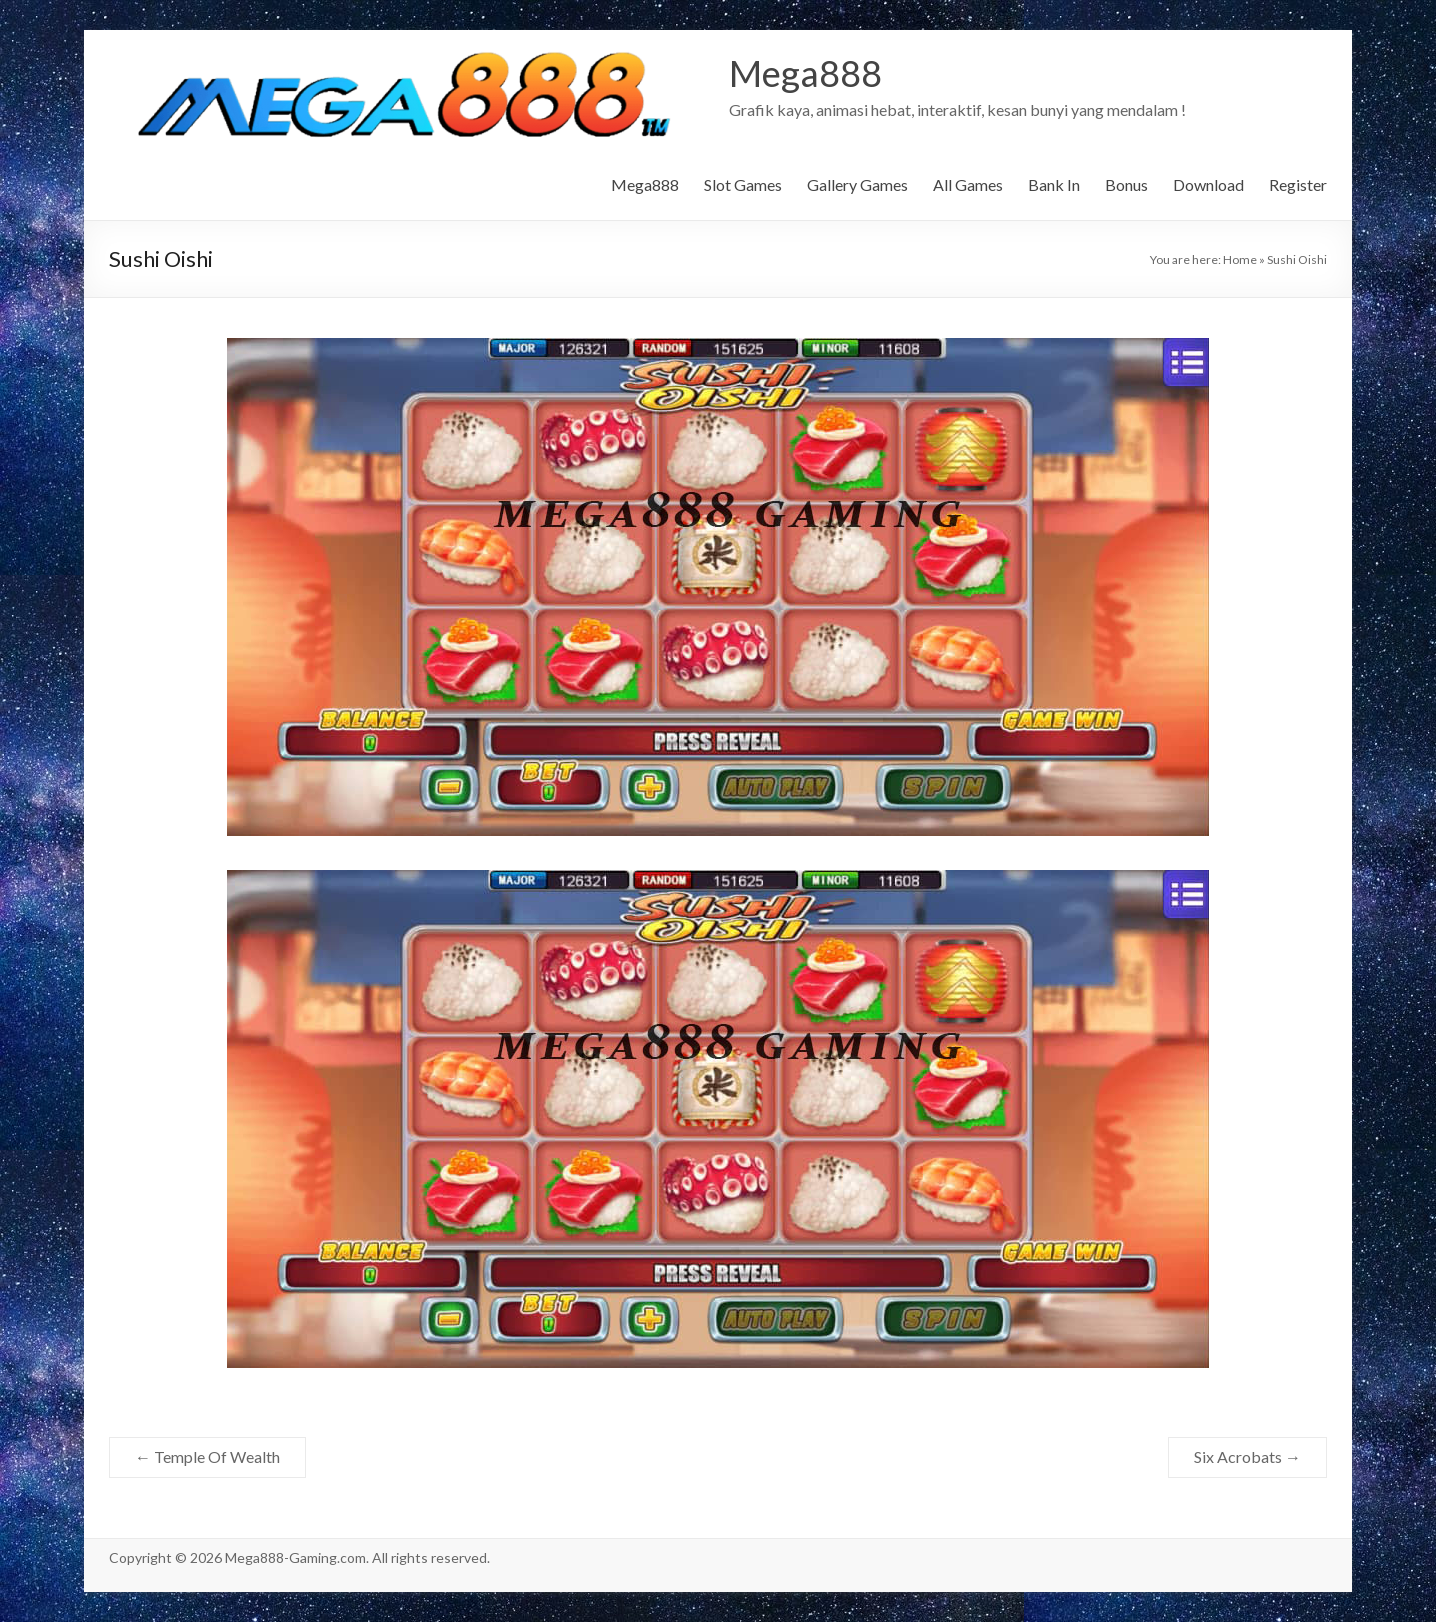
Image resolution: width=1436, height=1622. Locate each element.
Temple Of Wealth (207, 1456)
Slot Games (743, 184)
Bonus (1126, 184)
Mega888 (805, 73)
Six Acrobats (1247, 1456)
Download (1208, 184)
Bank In (1054, 184)
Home (1240, 259)
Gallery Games (857, 184)
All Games (968, 184)
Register (1298, 184)
